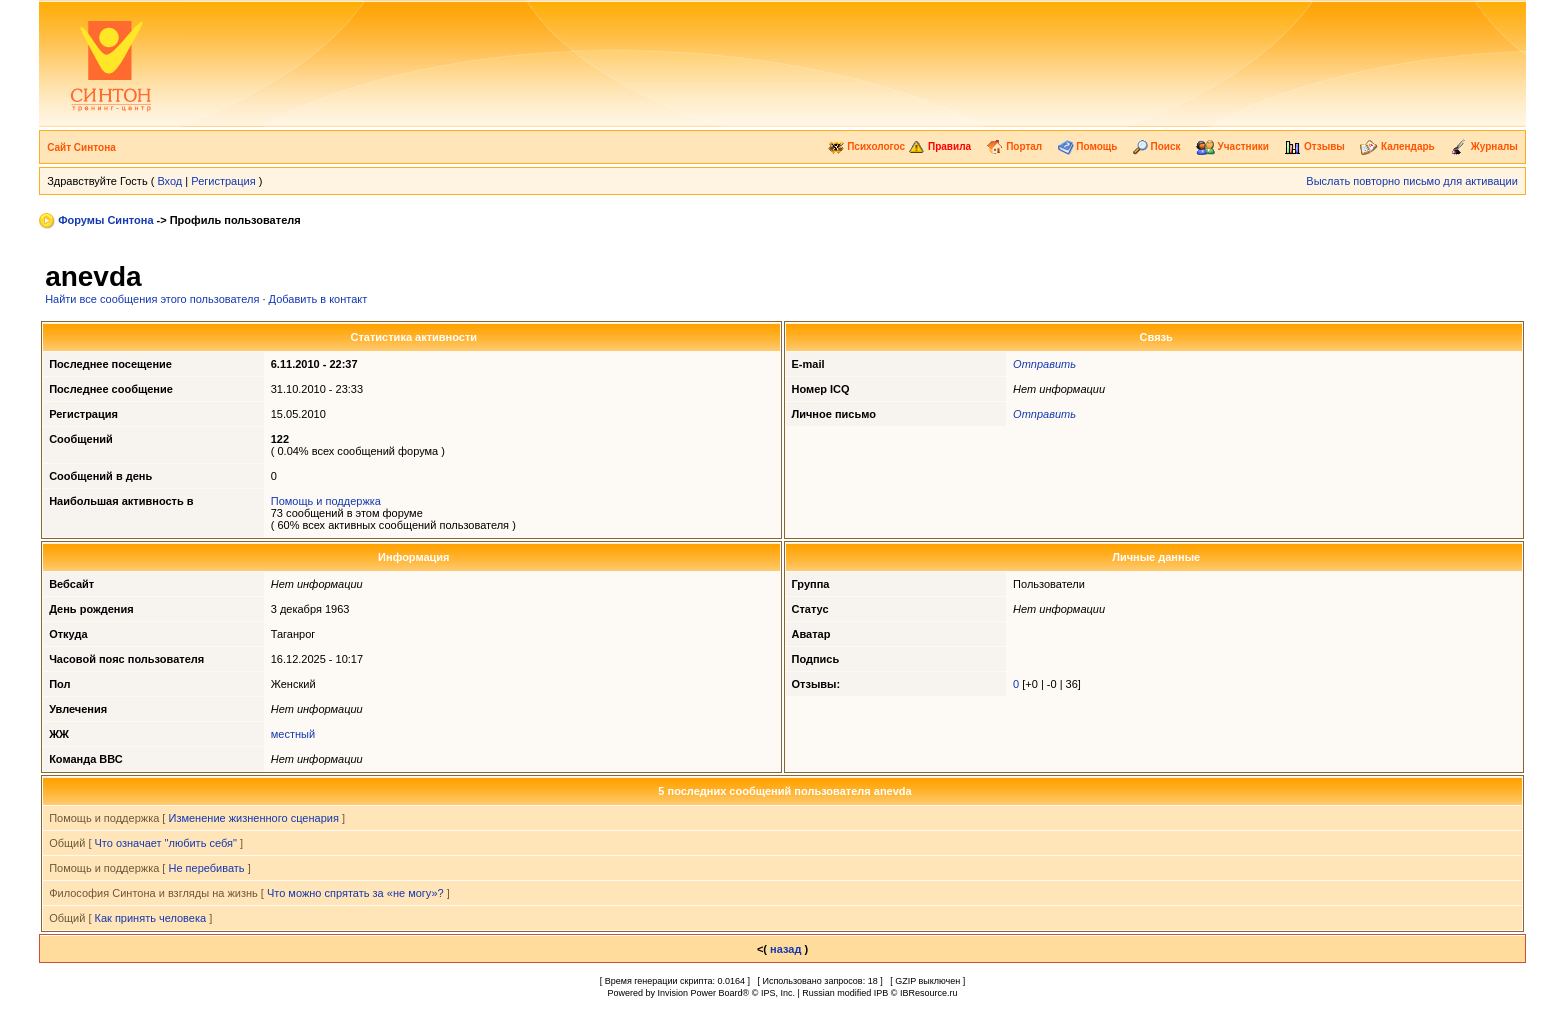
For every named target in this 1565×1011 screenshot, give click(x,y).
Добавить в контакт (318, 299)
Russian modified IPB (845, 993)
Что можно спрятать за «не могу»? (355, 893)
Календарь (1397, 146)
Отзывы (1314, 146)
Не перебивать (206, 868)
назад (785, 949)
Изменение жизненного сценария (253, 818)
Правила (939, 146)
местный (293, 734)
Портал (1014, 146)
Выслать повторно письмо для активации (1412, 181)
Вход (169, 181)
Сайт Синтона (81, 147)
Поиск (1157, 146)
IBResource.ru (929, 993)
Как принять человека (151, 918)
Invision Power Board (700, 993)
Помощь (1088, 146)
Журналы (1484, 146)
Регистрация (223, 181)
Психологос (866, 146)
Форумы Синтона (105, 220)
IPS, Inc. (778, 993)
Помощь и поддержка (326, 501)
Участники (1232, 146)
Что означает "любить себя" (166, 843)
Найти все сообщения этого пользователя (152, 299)
